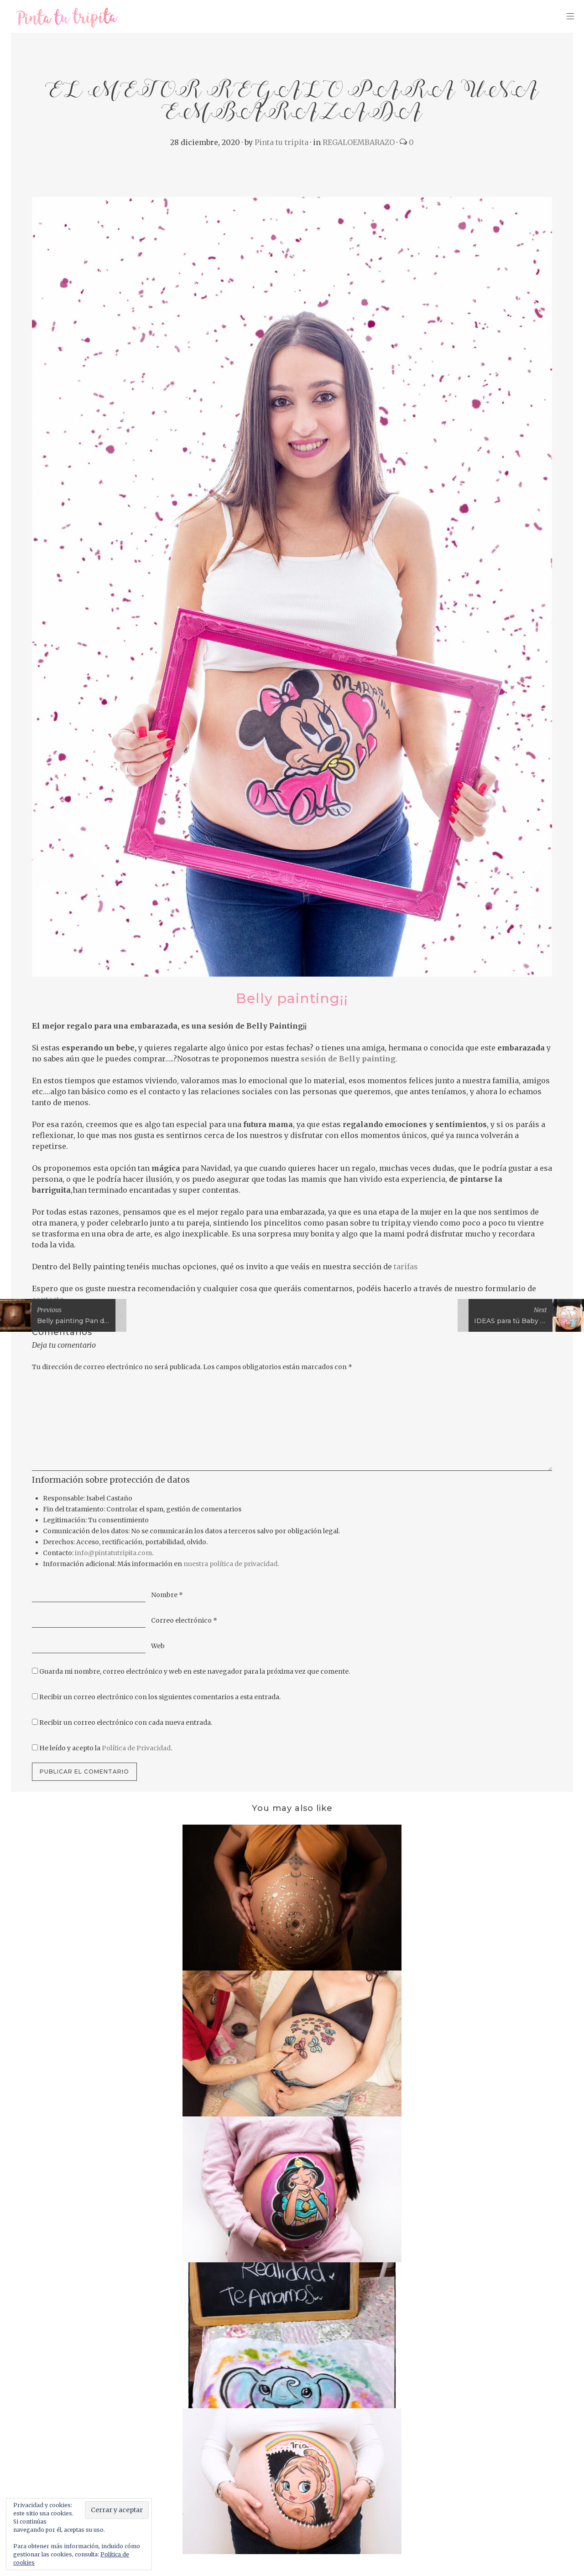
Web (158, 1646)
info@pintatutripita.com (113, 1553)
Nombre (167, 1595)
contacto (48, 1299)
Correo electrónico (184, 1620)
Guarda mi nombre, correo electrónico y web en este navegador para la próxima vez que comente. (194, 1671)
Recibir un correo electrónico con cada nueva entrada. (125, 1722)
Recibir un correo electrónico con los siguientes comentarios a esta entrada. (160, 1697)
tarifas (405, 1266)
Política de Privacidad (136, 1748)
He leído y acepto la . (105, 1748)
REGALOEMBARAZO (359, 142)
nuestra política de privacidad (230, 1564)
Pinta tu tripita (281, 142)
